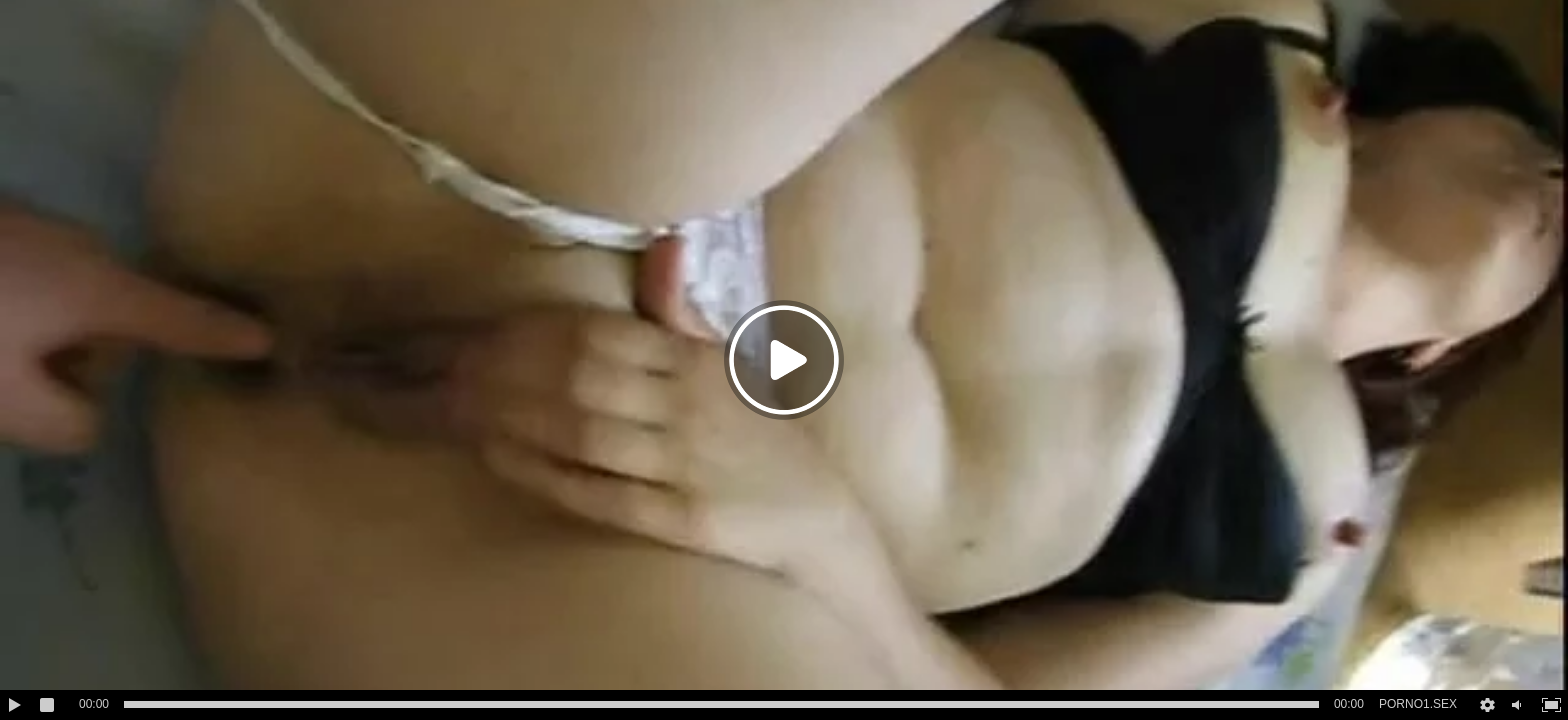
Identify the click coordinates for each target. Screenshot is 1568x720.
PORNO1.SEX (1418, 704)
